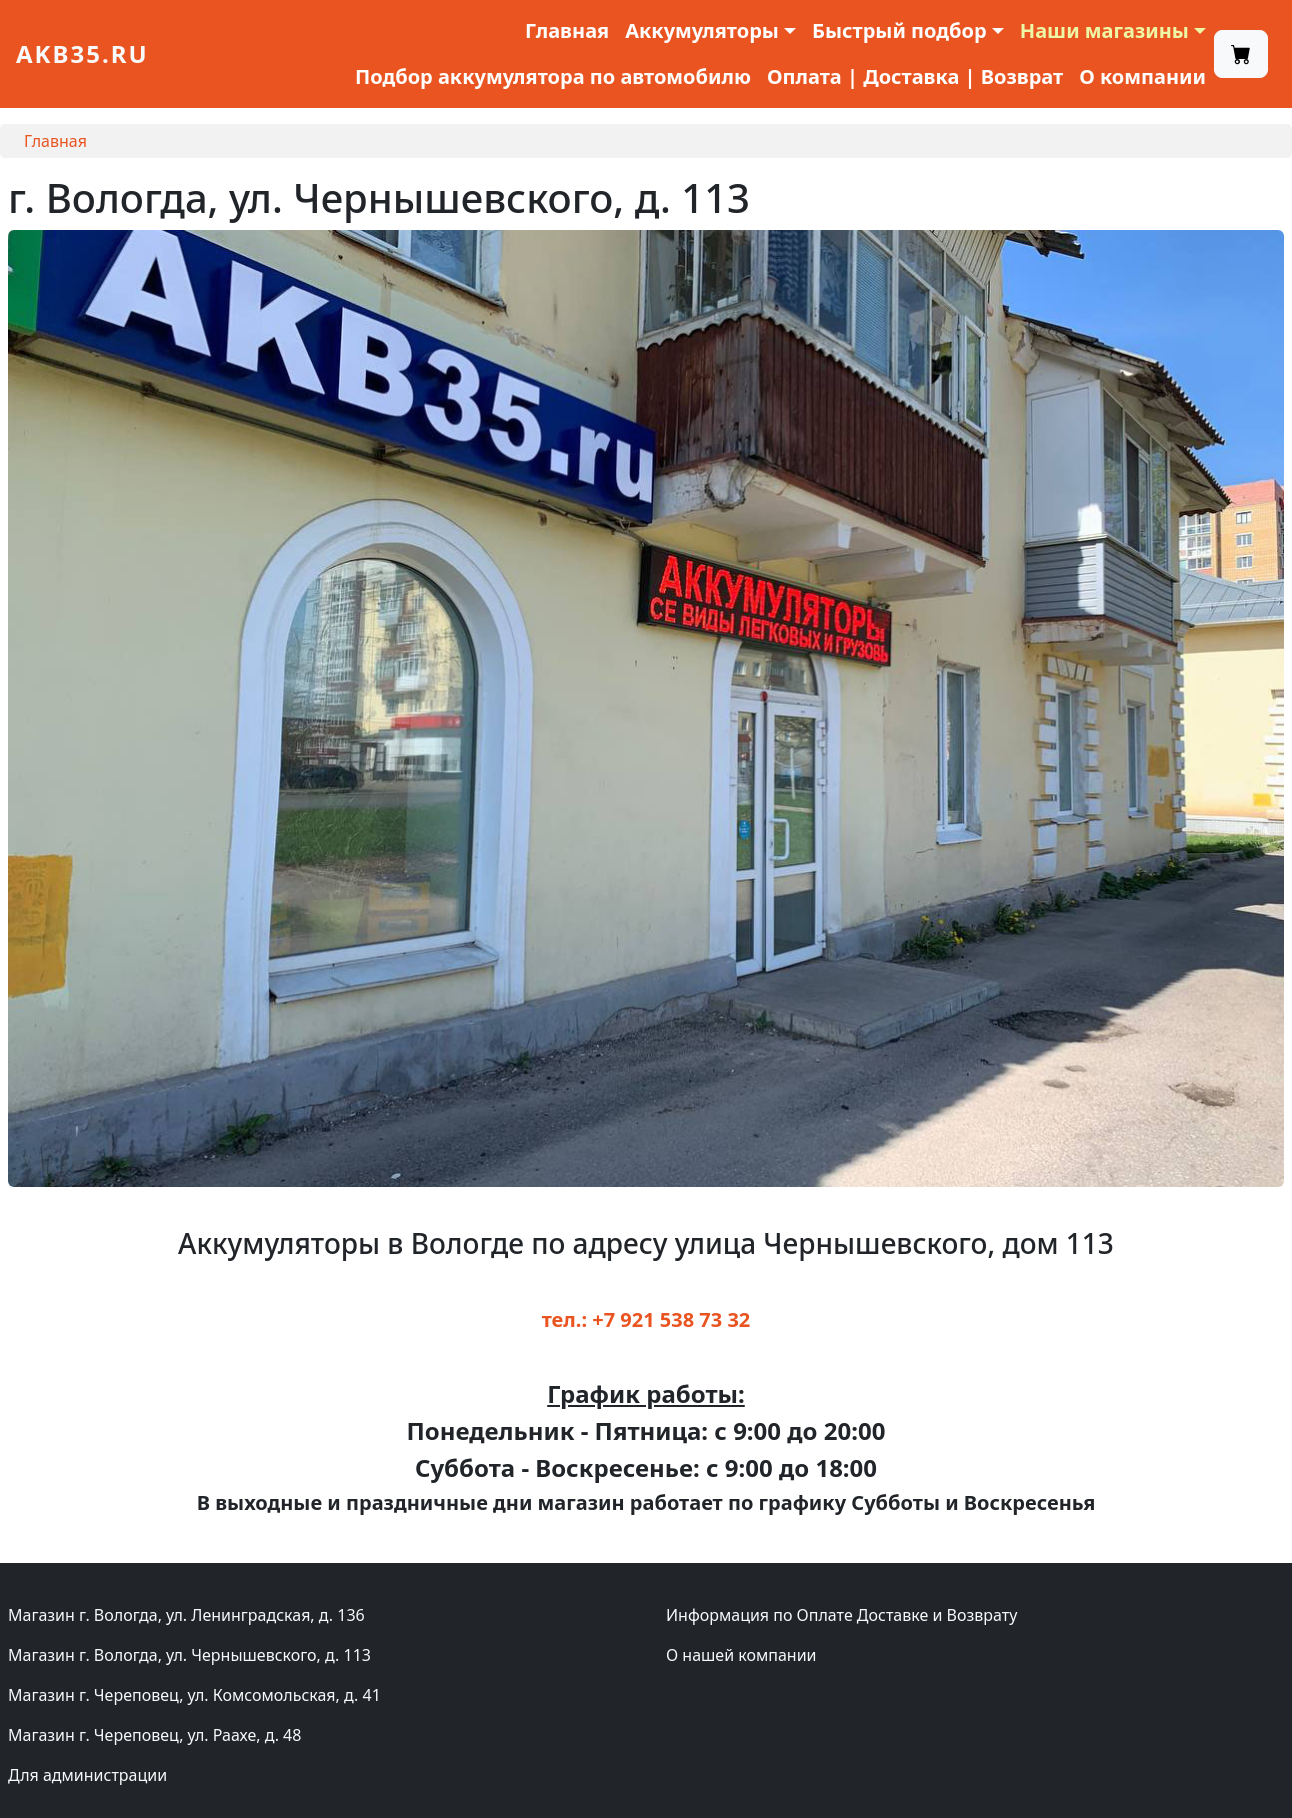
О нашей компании (741, 1655)
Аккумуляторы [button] (702, 30)
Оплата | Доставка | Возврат (915, 76)
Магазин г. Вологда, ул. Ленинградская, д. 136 (186, 1615)
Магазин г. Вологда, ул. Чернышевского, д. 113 (189, 1655)
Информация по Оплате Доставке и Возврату (841, 1615)
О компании (1142, 76)
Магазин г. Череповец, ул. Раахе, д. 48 (154, 1735)
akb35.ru (82, 53)
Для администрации (87, 1775)
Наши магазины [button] (1104, 30)
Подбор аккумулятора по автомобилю (553, 76)
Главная (567, 30)
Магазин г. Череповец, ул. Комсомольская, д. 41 (194, 1695)
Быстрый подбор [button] (899, 30)
